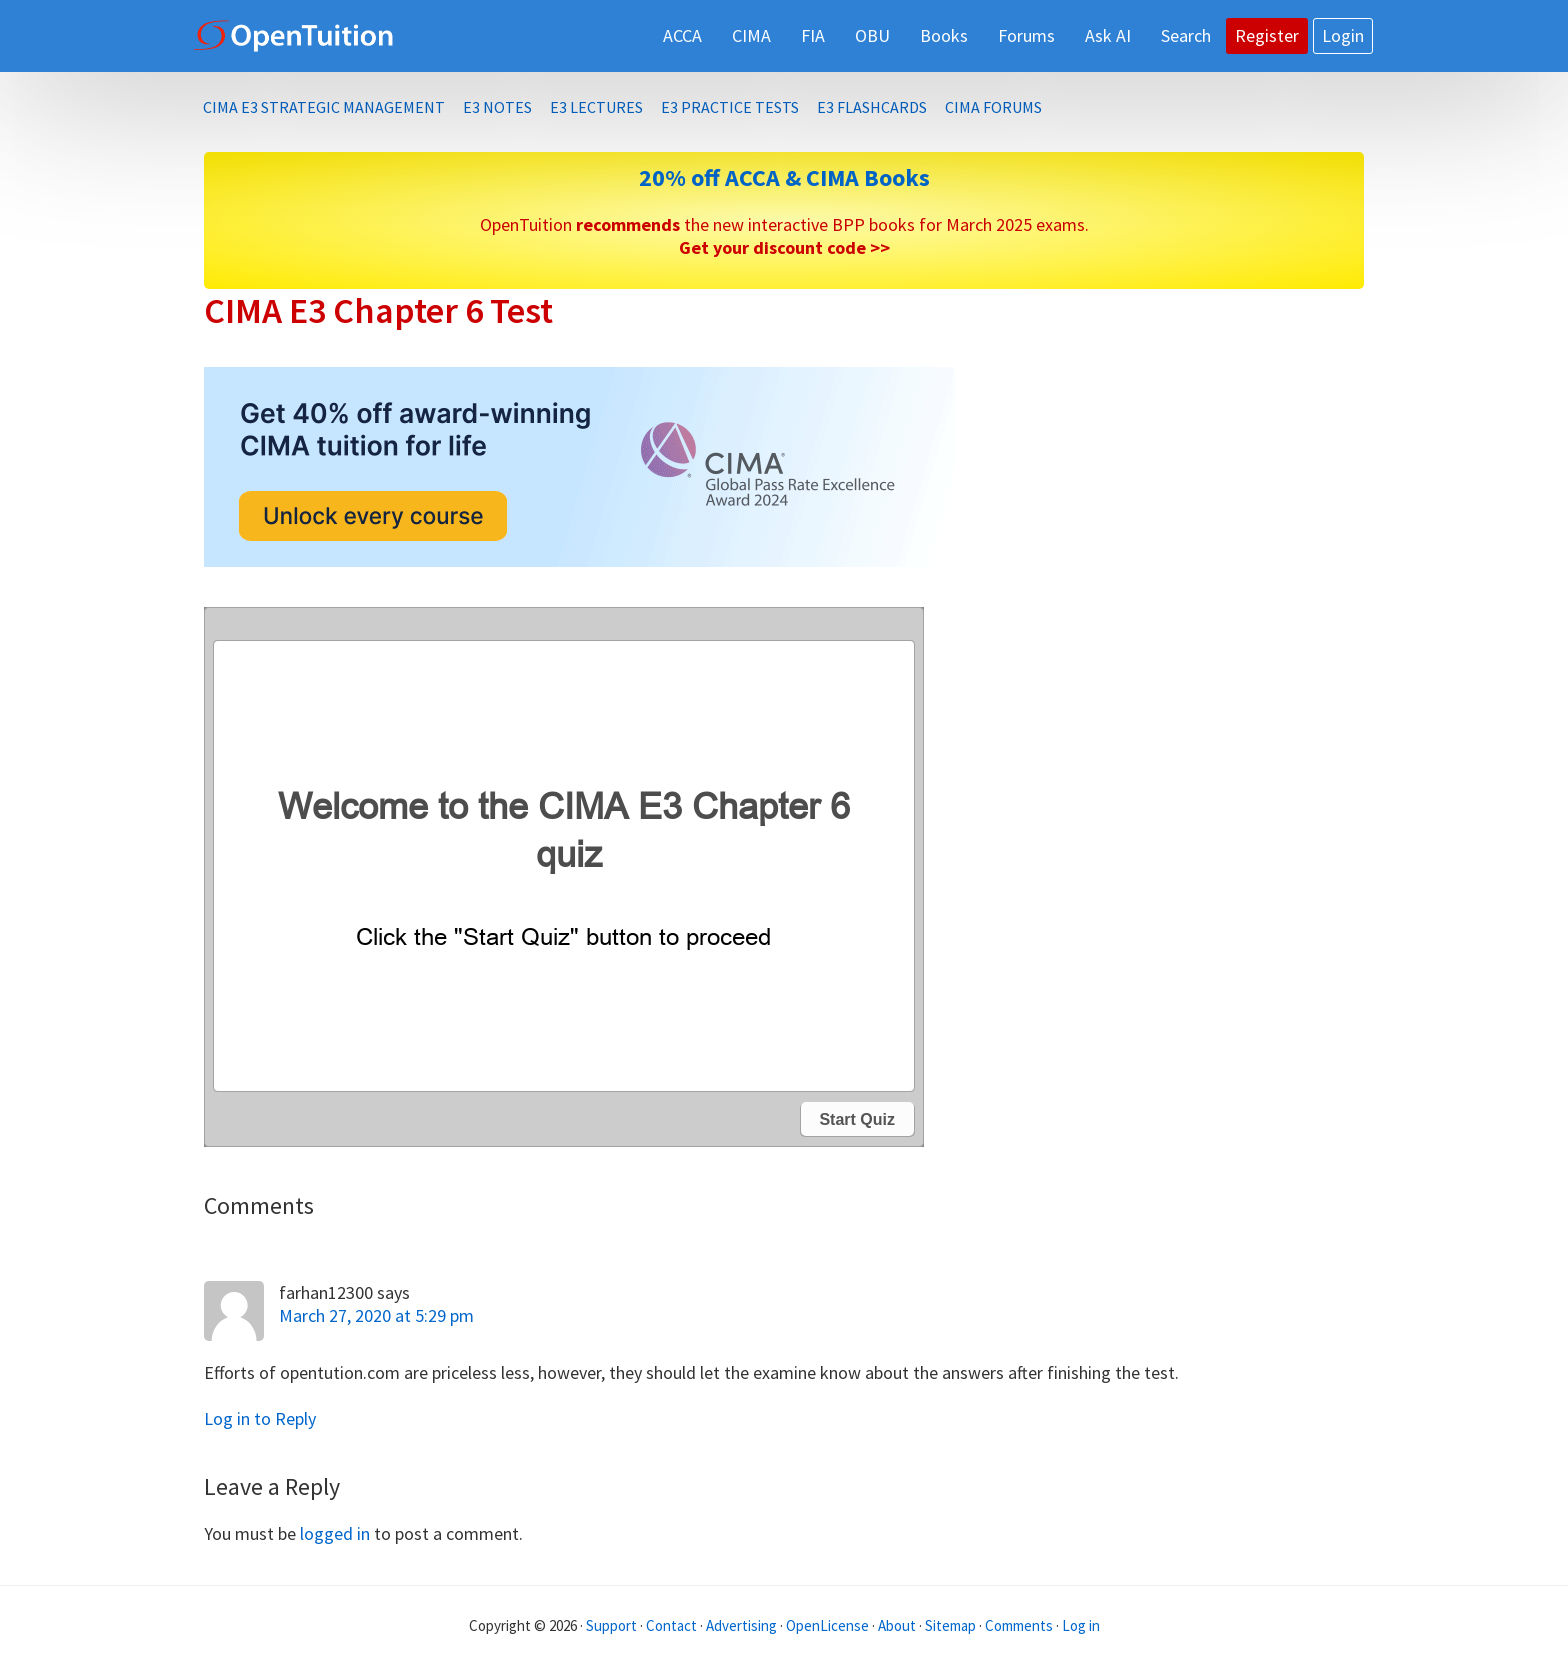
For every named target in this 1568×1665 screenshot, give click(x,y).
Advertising (741, 1625)
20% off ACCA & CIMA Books (784, 177)
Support (611, 1625)
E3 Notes (497, 107)
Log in (1081, 1625)
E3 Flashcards (872, 107)
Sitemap (950, 1625)
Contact (671, 1625)
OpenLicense (829, 1625)
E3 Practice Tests (730, 107)
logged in (335, 1533)
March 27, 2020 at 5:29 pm (376, 1315)
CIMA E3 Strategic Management (324, 107)
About (897, 1625)
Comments (1020, 1625)
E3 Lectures (596, 107)
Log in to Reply (260, 1418)
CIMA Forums (993, 107)
